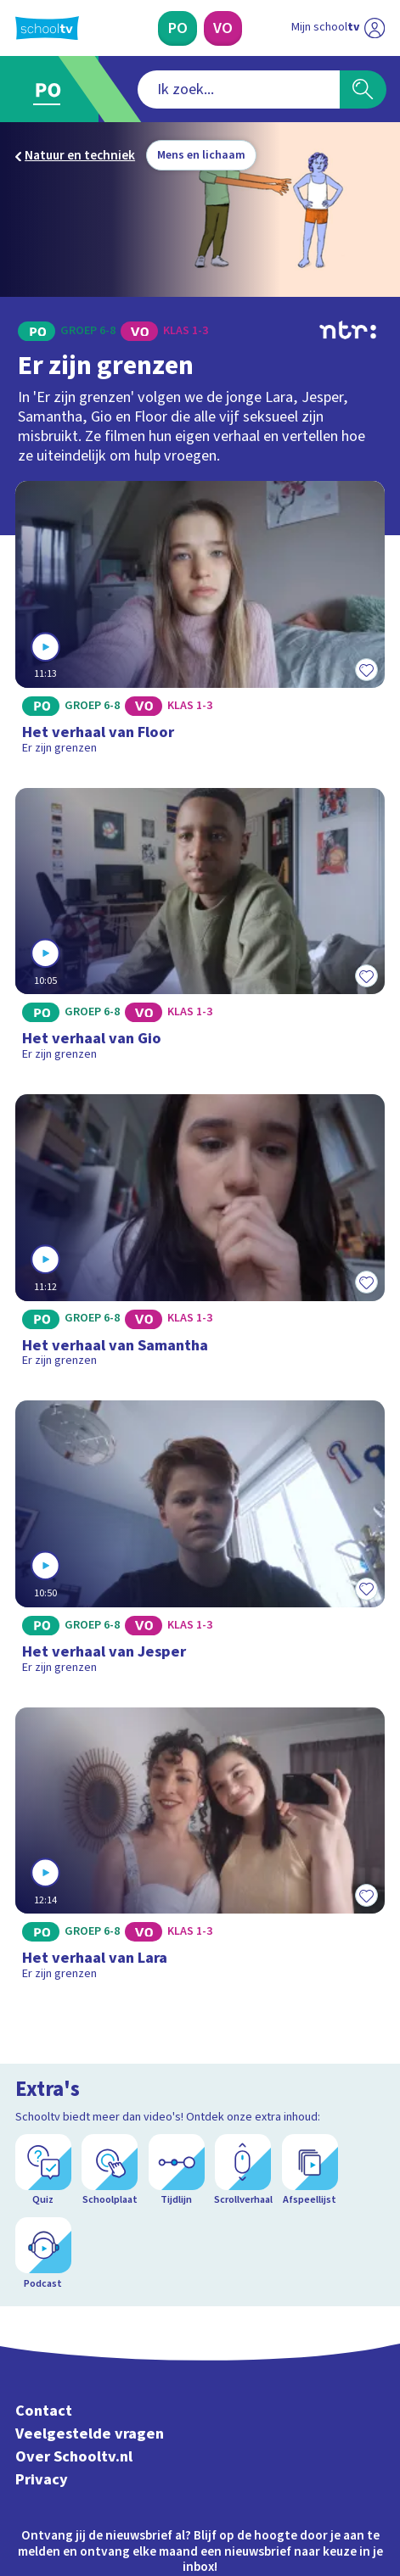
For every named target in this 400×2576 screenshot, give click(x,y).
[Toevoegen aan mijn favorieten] (366, 669)
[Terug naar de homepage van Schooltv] (47, 28)
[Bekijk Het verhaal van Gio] (200, 930)
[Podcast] (43, 2253)
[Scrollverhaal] (243, 2170)
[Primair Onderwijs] (177, 28)
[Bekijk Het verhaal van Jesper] (200, 1542)
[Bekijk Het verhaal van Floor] (200, 623)
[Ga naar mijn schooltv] (338, 28)
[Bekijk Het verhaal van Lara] (200, 1849)
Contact (43, 2411)
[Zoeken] (363, 89)
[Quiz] (43, 2170)
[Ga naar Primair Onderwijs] (53, 89)
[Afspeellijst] (310, 2170)
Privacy (41, 2480)
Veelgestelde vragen (89, 2434)
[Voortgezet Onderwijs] (223, 28)
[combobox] (239, 89)
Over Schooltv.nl (73, 2457)
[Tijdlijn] (177, 2170)
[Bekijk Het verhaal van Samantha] (200, 1236)
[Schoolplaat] (110, 2170)
